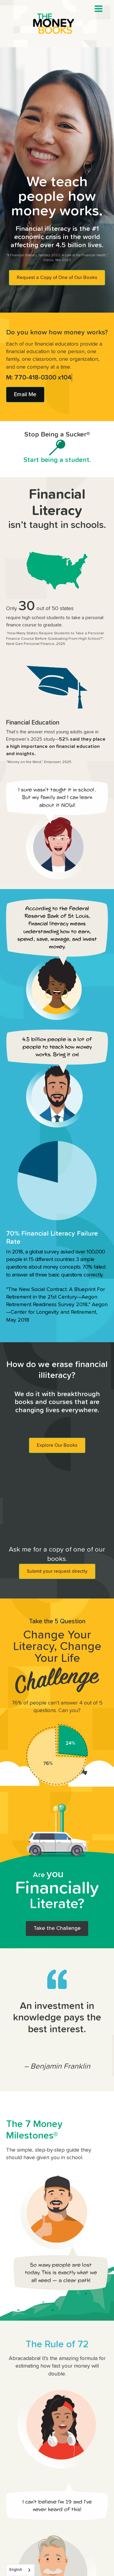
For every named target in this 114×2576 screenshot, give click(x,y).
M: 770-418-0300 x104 (39, 377)
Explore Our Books (57, 1445)
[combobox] (20, 2570)
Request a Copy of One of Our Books (57, 277)
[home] (57, 23)
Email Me (25, 394)
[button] (98, 9)
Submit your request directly (57, 1571)
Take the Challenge (57, 1928)
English (15, 2570)
